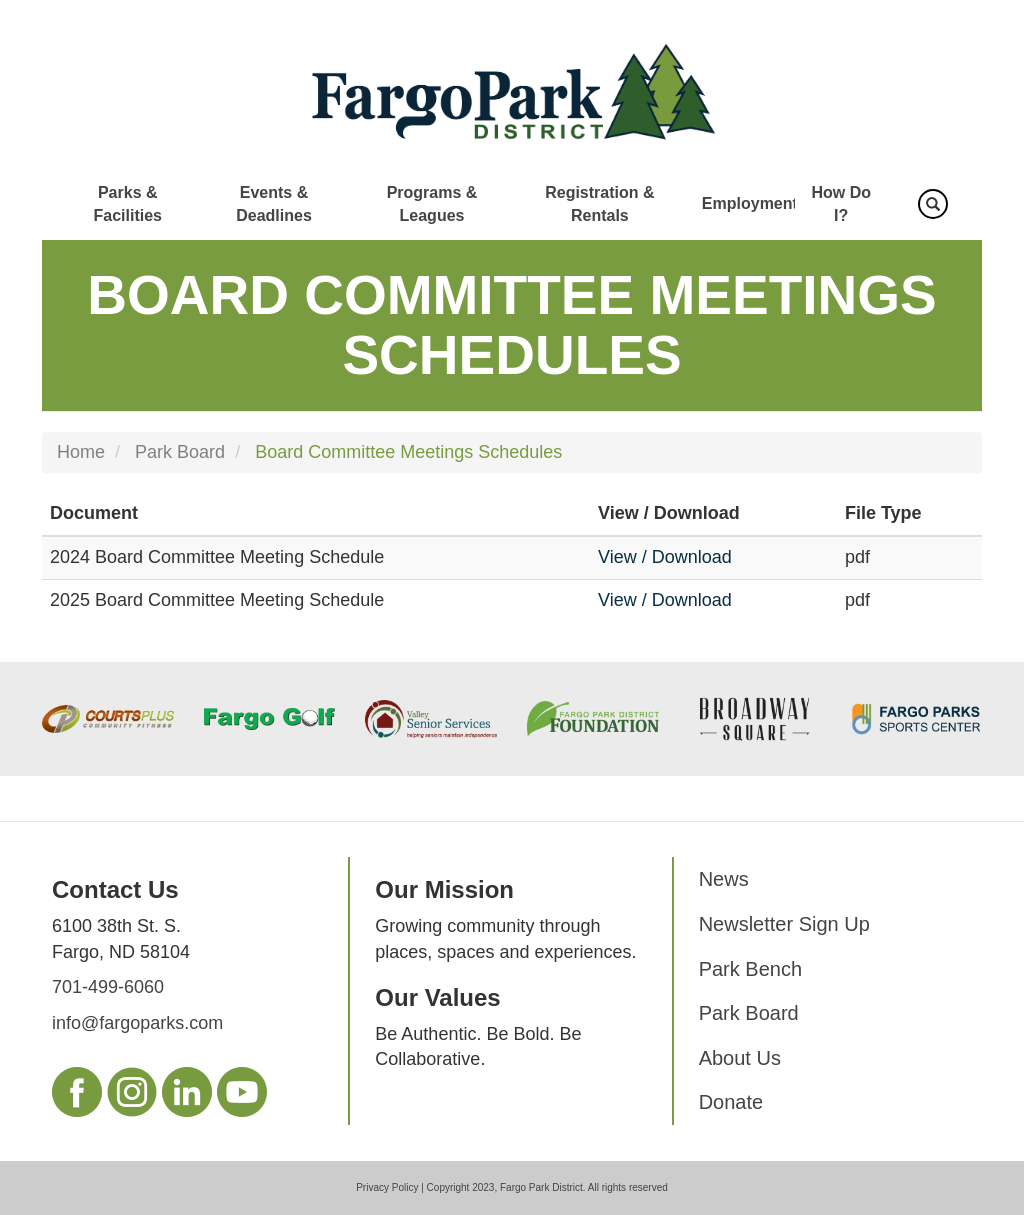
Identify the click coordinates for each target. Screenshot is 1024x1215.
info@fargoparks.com (137, 1023)
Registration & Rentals (599, 204)
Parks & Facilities (127, 204)
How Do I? (841, 204)
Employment (750, 203)
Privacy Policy (387, 1187)
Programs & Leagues (432, 204)
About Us (740, 1058)
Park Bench (750, 969)
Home (81, 452)
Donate (731, 1102)
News (724, 879)
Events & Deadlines (274, 204)
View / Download (665, 557)
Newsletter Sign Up (784, 924)
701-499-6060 (108, 987)
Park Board (180, 452)
